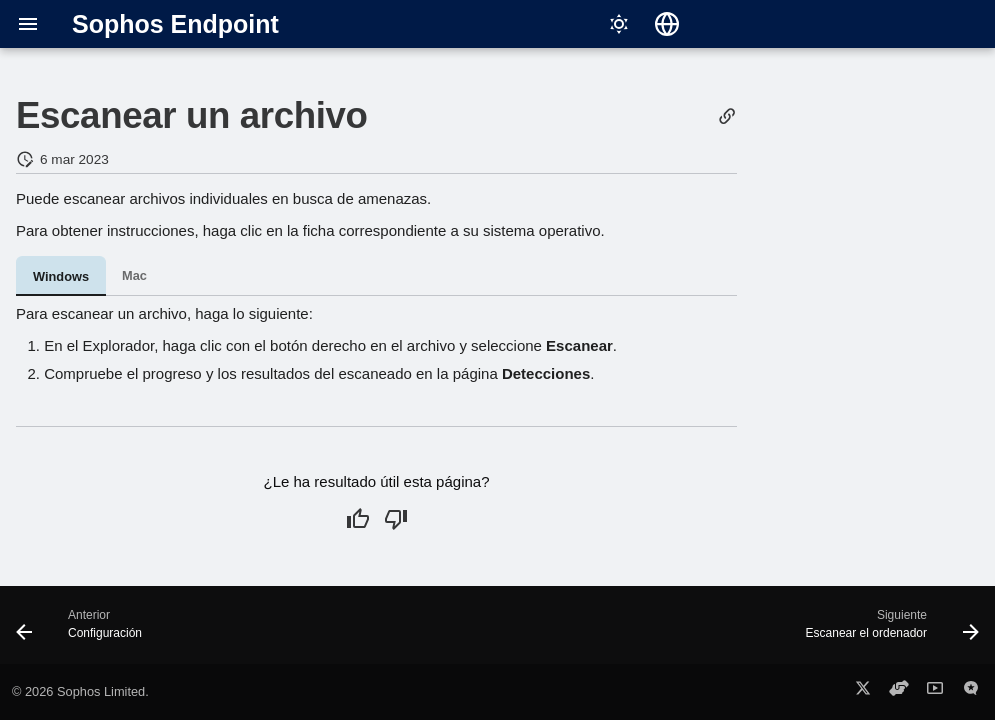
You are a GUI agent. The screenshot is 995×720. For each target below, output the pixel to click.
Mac (134, 275)
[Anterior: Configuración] (84, 631)
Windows (61, 276)
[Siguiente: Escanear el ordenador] (887, 631)
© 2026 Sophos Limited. (80, 691)
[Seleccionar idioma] (667, 24)
